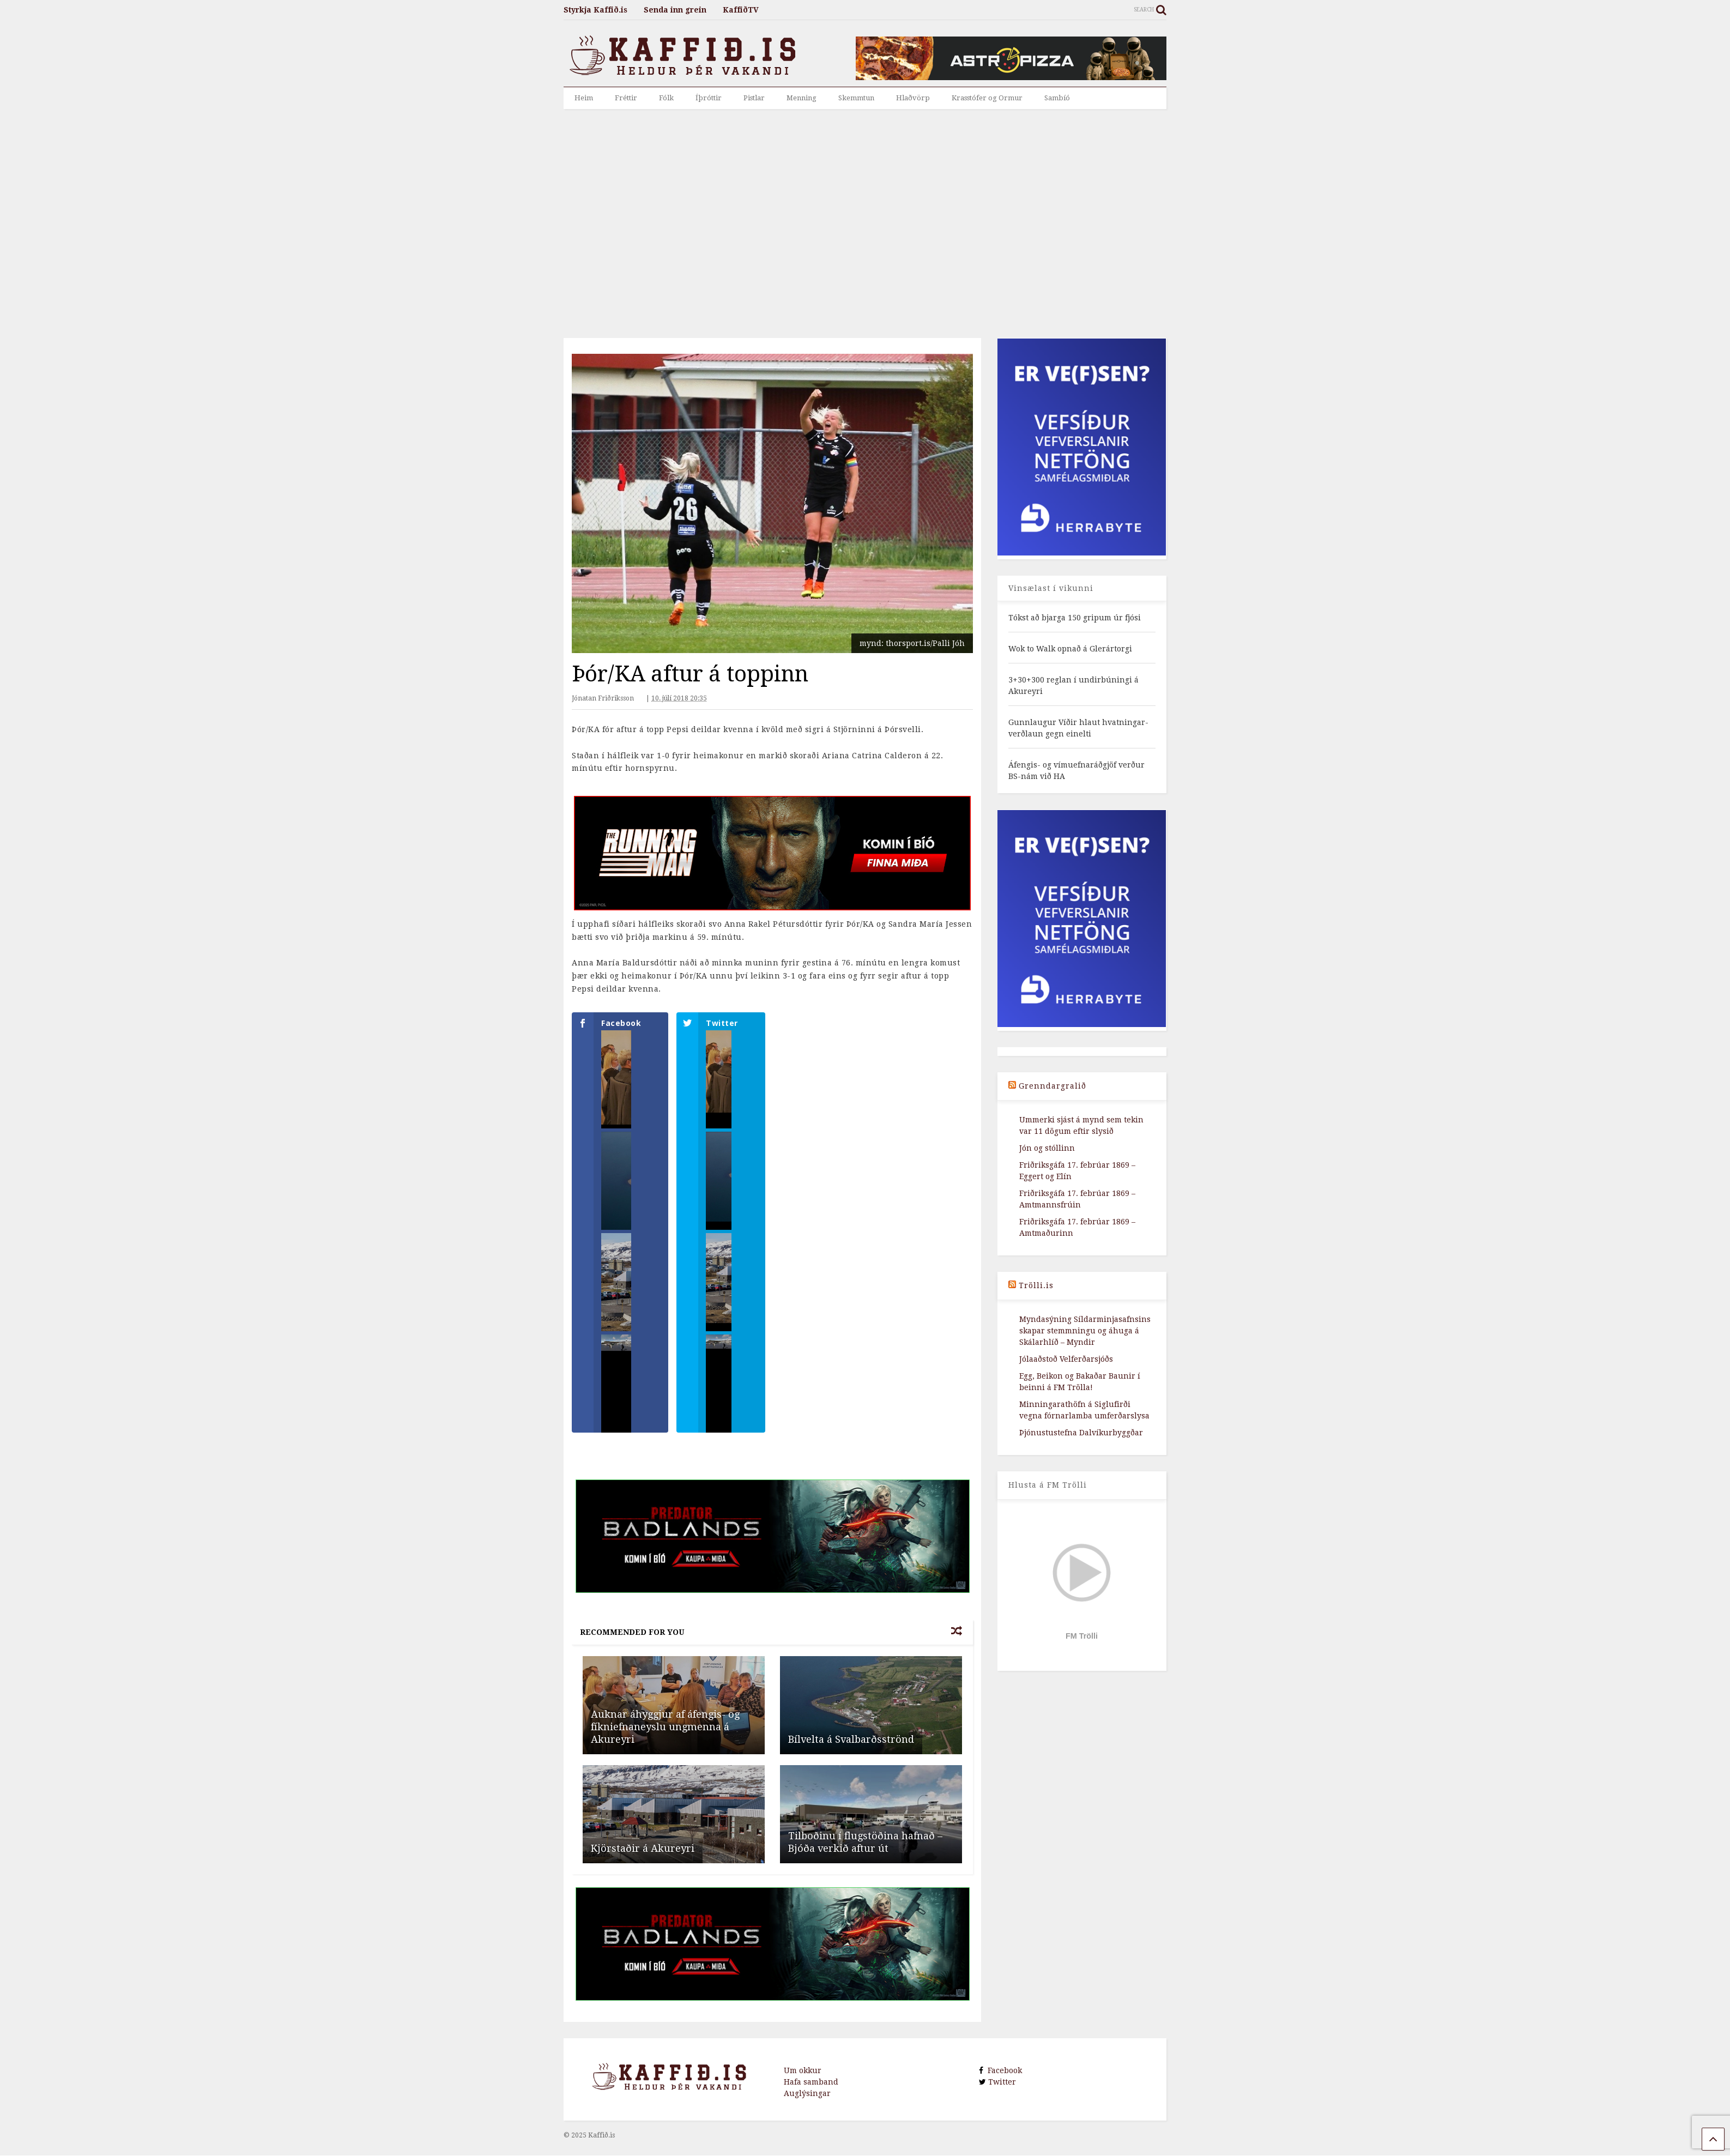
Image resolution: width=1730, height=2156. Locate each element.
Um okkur (802, 2092)
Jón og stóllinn (1047, 1148)
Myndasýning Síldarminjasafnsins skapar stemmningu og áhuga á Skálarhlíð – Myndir (1085, 1330)
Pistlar (754, 98)
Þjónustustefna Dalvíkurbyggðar (1081, 1432)
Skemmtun (856, 98)
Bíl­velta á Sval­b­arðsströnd (851, 1762)
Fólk (666, 98)
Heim (583, 98)
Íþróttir (708, 98)
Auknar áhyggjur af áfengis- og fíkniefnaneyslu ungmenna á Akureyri (665, 1749)
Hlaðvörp (913, 98)
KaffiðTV (741, 9)
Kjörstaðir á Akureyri (642, 1871)
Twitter (1001, 2104)
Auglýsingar (807, 2115)
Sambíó (1057, 98)
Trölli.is (1036, 1285)
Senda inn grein (675, 9)
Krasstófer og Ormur (987, 98)
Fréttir (626, 98)
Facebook (1002, 2092)
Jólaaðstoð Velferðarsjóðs (1066, 1359)
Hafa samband (811, 2104)
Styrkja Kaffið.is (595, 9)
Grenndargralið (1052, 1086)
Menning (801, 98)
